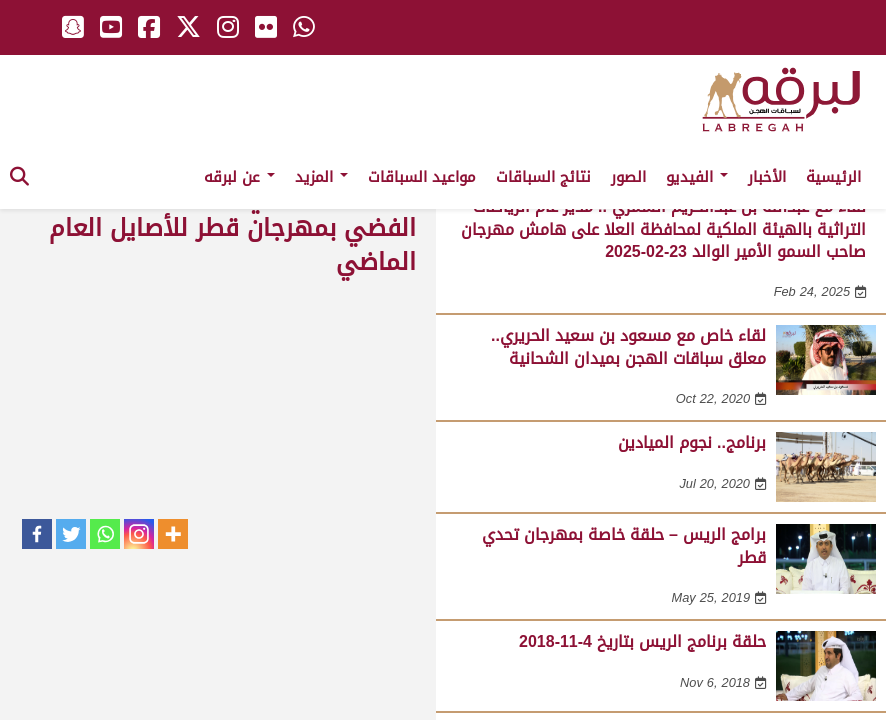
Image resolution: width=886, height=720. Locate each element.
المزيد (321, 177)
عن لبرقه (239, 177)
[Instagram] (139, 534)
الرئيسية (833, 177)
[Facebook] (37, 534)
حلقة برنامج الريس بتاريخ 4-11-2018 (642, 641)
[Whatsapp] (105, 534)
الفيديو (697, 177)
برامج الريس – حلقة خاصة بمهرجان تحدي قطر (624, 545)
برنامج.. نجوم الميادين (692, 442)
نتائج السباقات (543, 177)
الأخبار (767, 177)
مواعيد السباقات (422, 177)
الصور (628, 177)
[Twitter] (71, 534)
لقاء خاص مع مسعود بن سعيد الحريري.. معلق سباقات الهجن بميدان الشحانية (628, 346)
